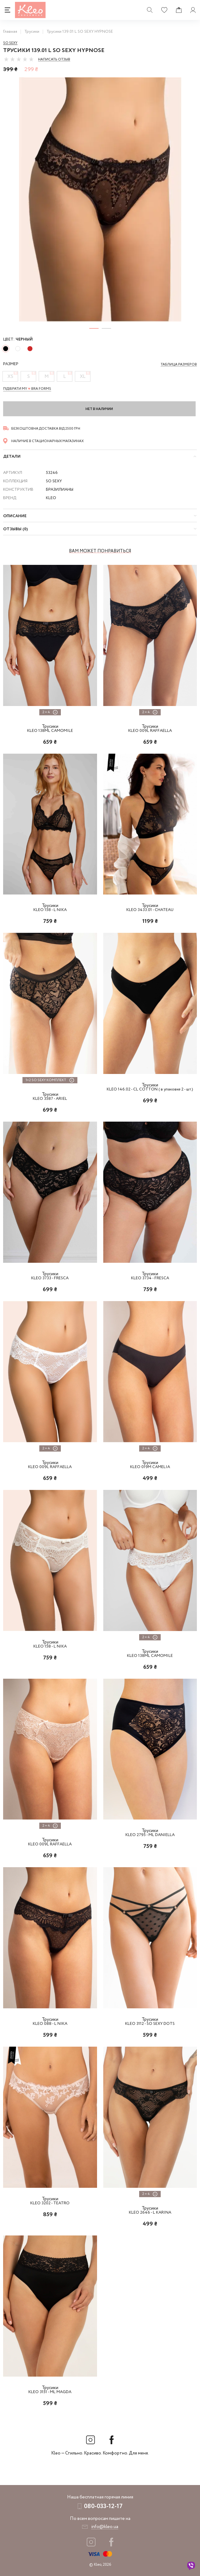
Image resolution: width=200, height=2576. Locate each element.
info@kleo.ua (104, 2527)
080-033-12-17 (103, 2506)
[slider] (18, 59)
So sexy (10, 43)
